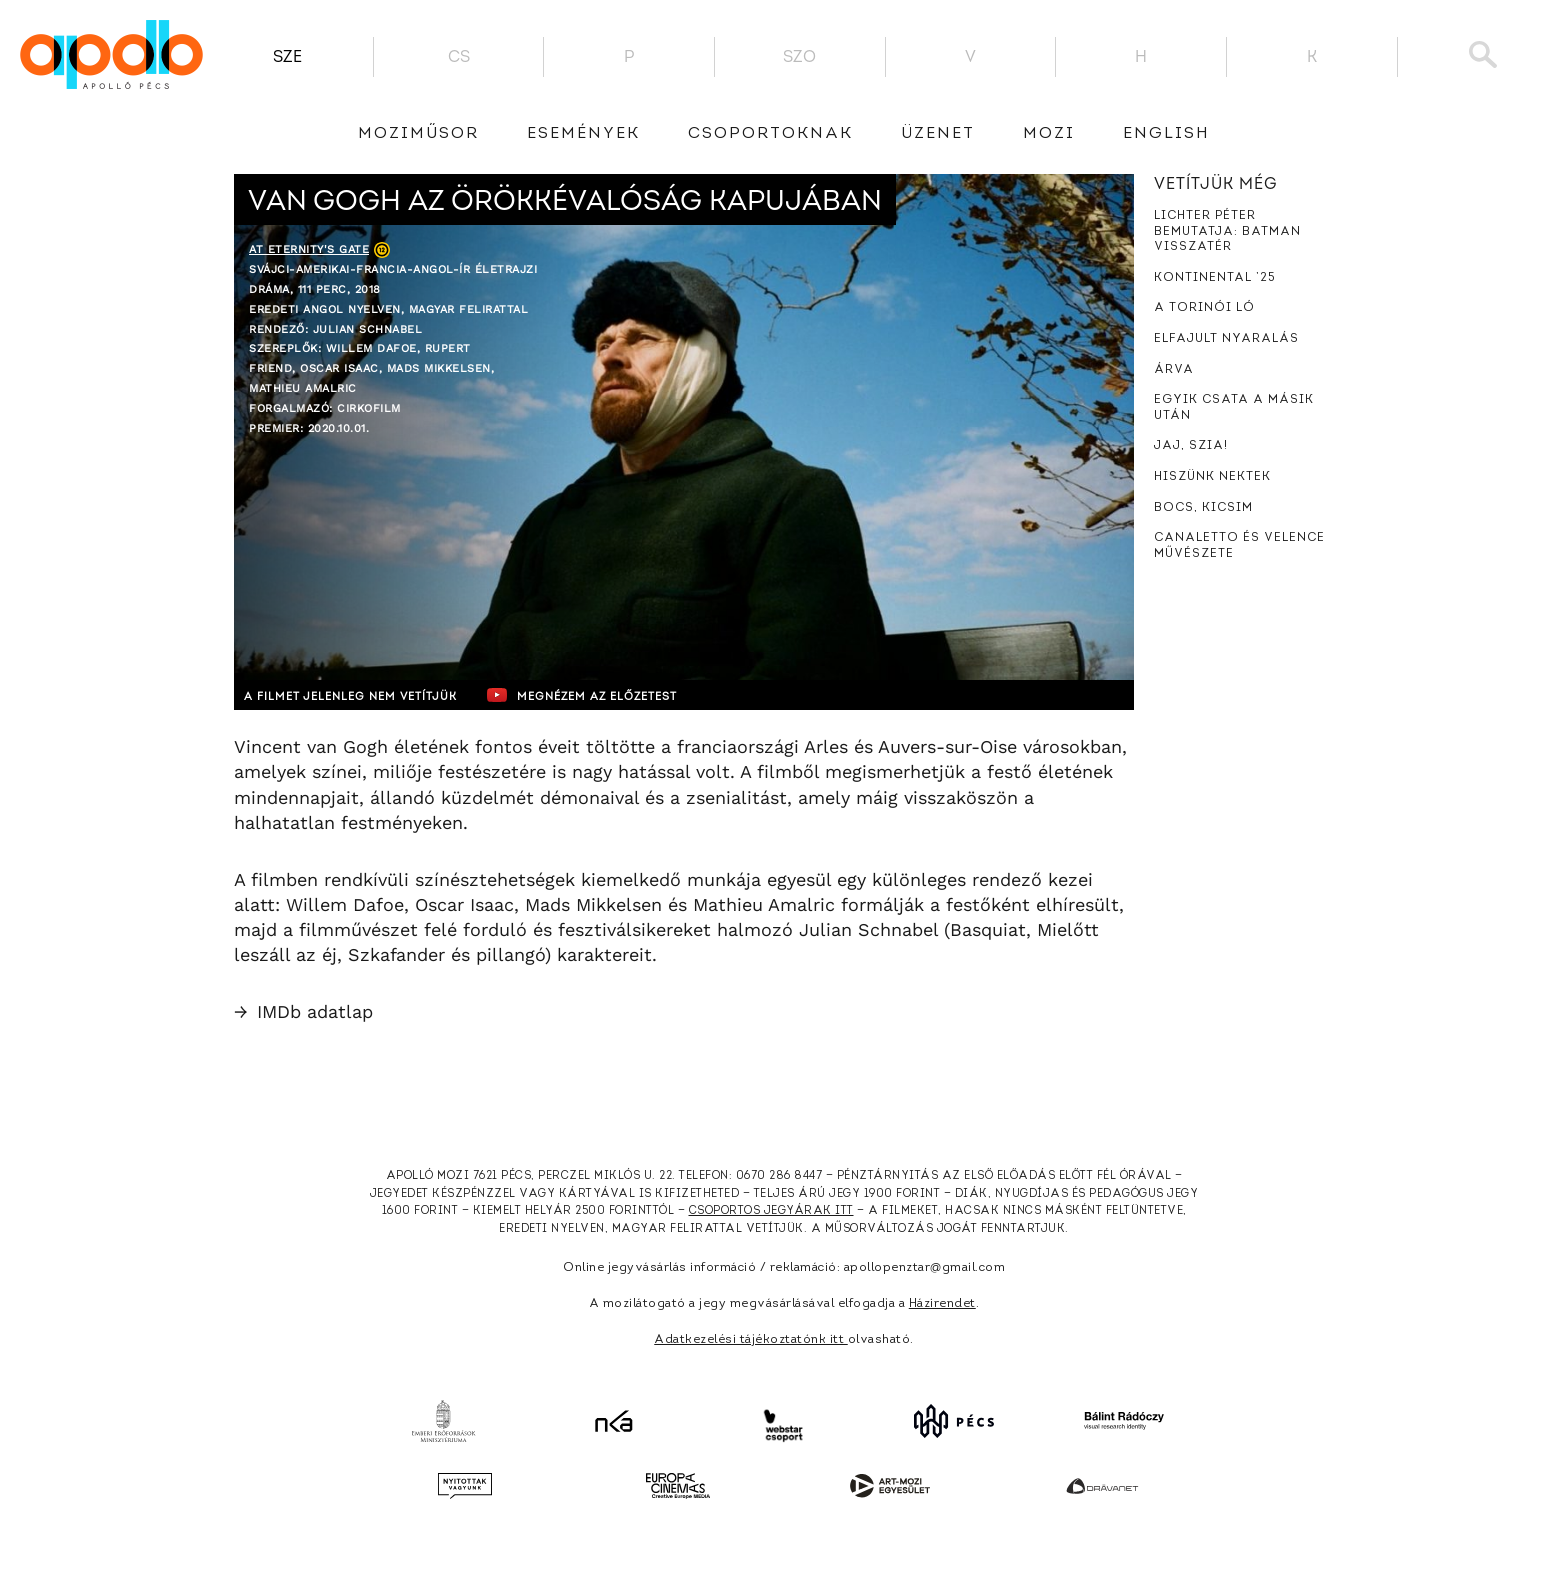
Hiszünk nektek (1212, 477)
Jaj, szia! (1191, 446)
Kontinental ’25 (1215, 278)
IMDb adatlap (303, 1011)
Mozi (1049, 134)
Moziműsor (418, 134)
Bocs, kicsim (1203, 508)
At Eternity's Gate (309, 249)
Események (583, 134)
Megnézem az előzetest (623, 695)
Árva (1174, 370)
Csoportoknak (770, 134)
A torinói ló (1204, 308)
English (1166, 134)
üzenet (938, 134)
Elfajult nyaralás (1226, 339)
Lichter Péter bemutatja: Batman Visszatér (1227, 231)
